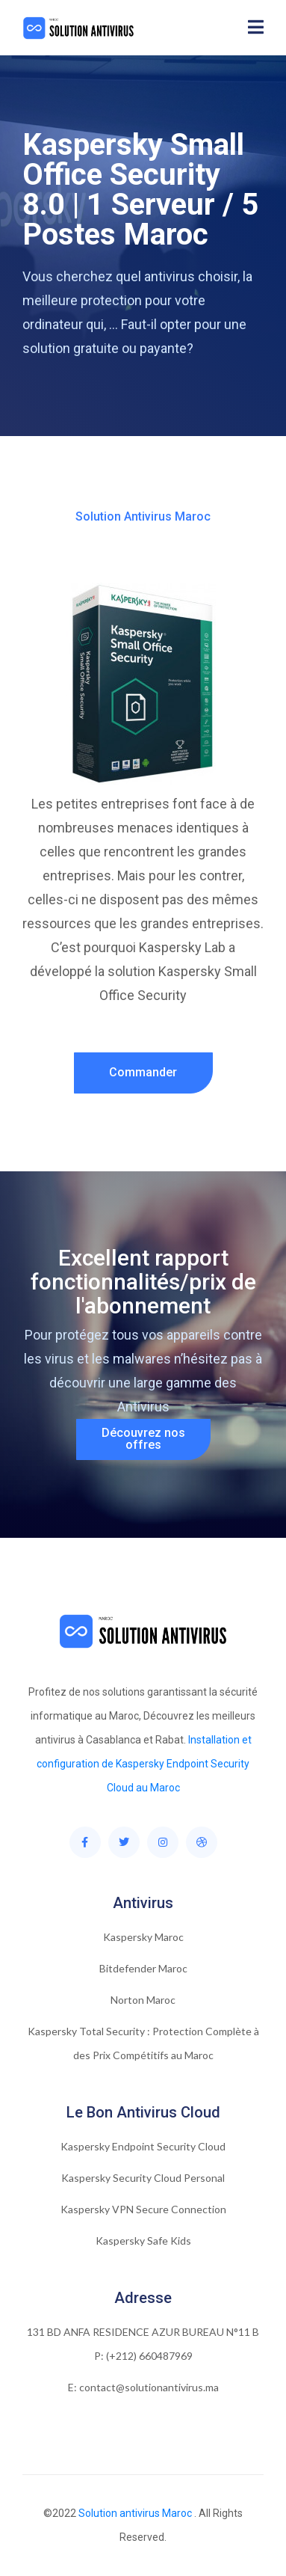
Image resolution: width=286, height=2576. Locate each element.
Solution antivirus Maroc (135, 2513)
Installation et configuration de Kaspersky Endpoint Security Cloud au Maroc (144, 1764)
